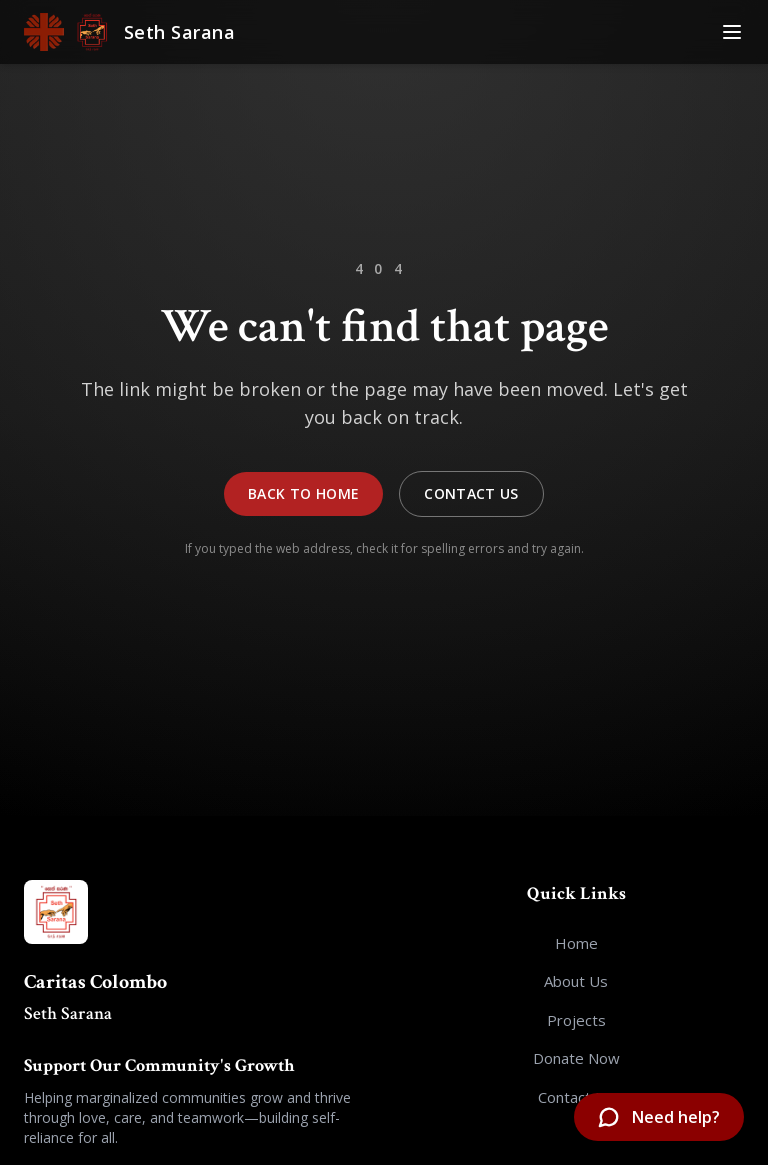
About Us (576, 981)
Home (576, 943)
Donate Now (576, 1058)
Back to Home (303, 493)
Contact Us (471, 493)
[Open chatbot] (659, 1117)
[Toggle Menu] (732, 32)
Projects (576, 1020)
